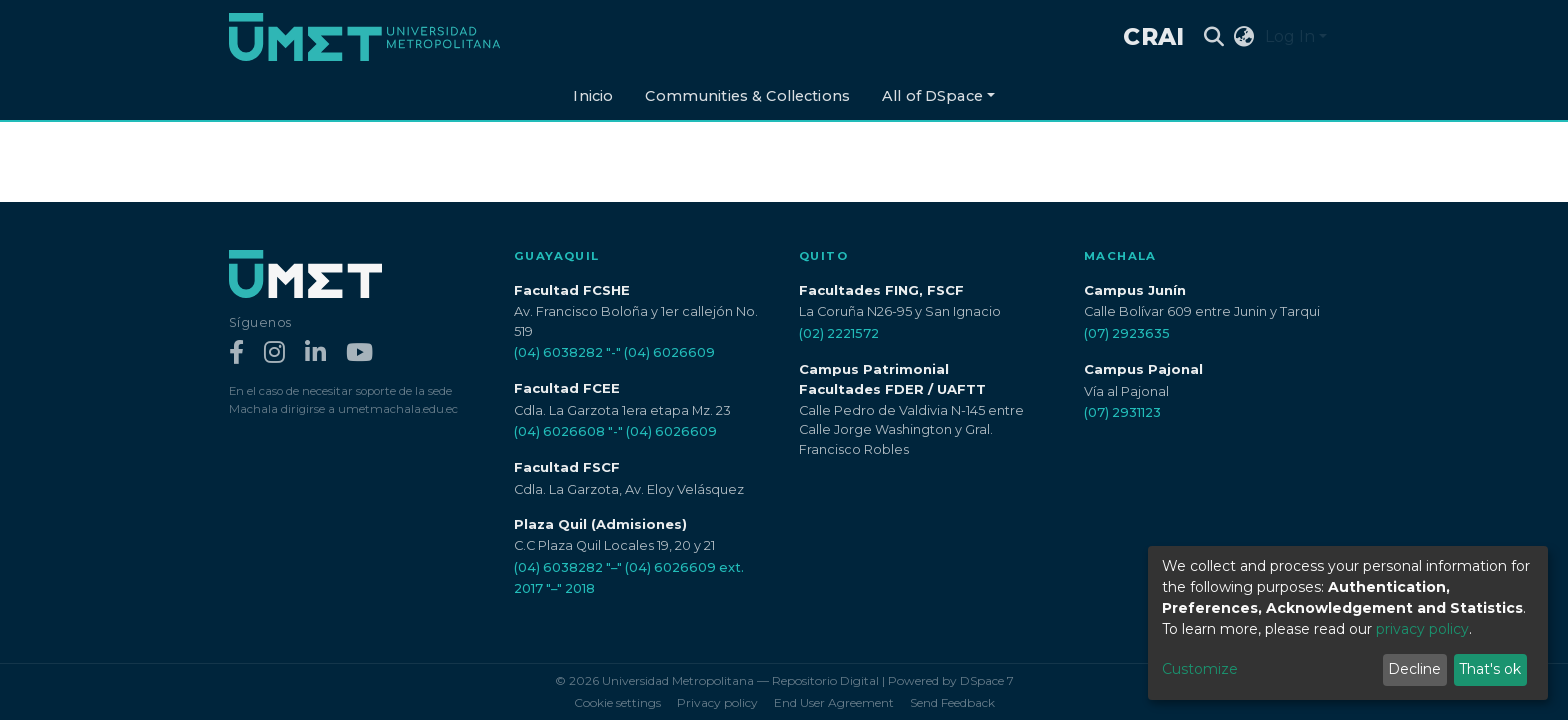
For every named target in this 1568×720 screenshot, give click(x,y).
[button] (1244, 37)
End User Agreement (834, 702)
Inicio (593, 96)
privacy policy (1422, 629)
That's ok (1490, 669)
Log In (1290, 36)
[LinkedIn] (315, 353)
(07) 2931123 (1122, 412)
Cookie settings (617, 702)
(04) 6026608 (559, 431)
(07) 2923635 (1127, 333)
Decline (1414, 669)
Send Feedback (952, 702)
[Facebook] (236, 353)
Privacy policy (717, 702)
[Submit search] (1214, 37)
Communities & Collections (747, 96)
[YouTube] (359, 353)
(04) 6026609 (669, 352)
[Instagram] (274, 353)
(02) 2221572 (839, 333)
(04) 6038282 (558, 352)
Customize (1200, 669)
